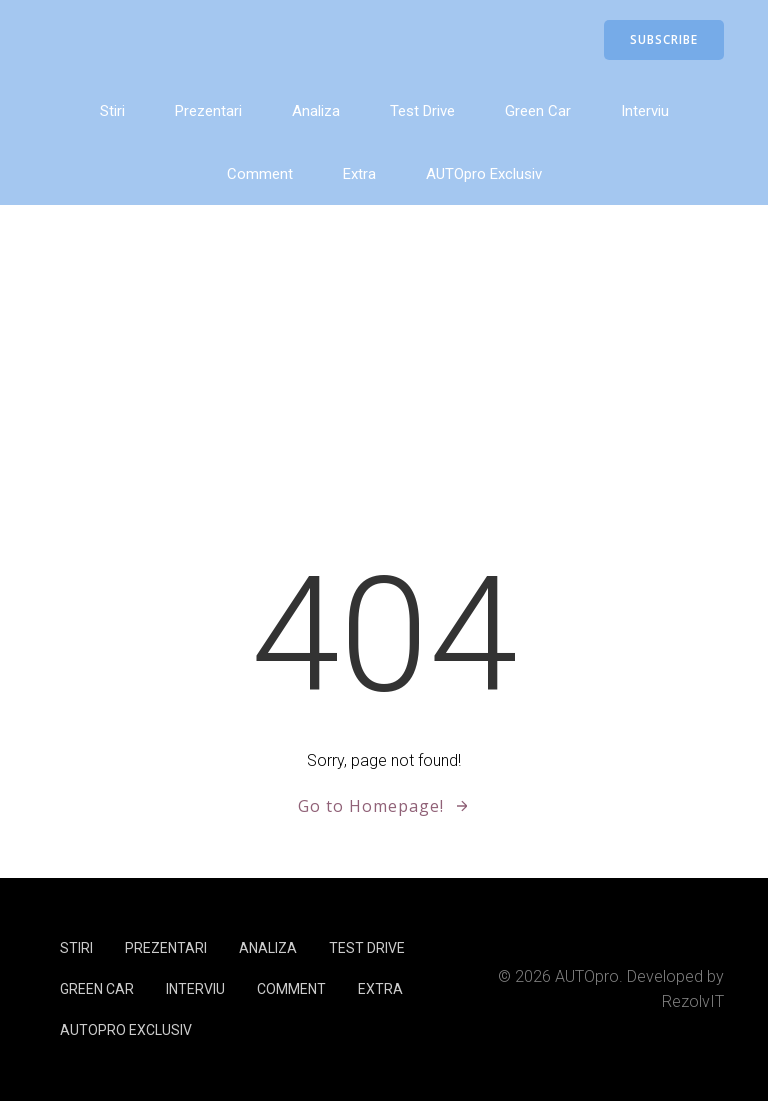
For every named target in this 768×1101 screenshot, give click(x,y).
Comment (260, 174)
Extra (359, 174)
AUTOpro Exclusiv (484, 174)
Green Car (538, 111)
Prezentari (208, 111)
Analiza (316, 111)
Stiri (112, 111)
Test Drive (422, 111)
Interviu (645, 111)
